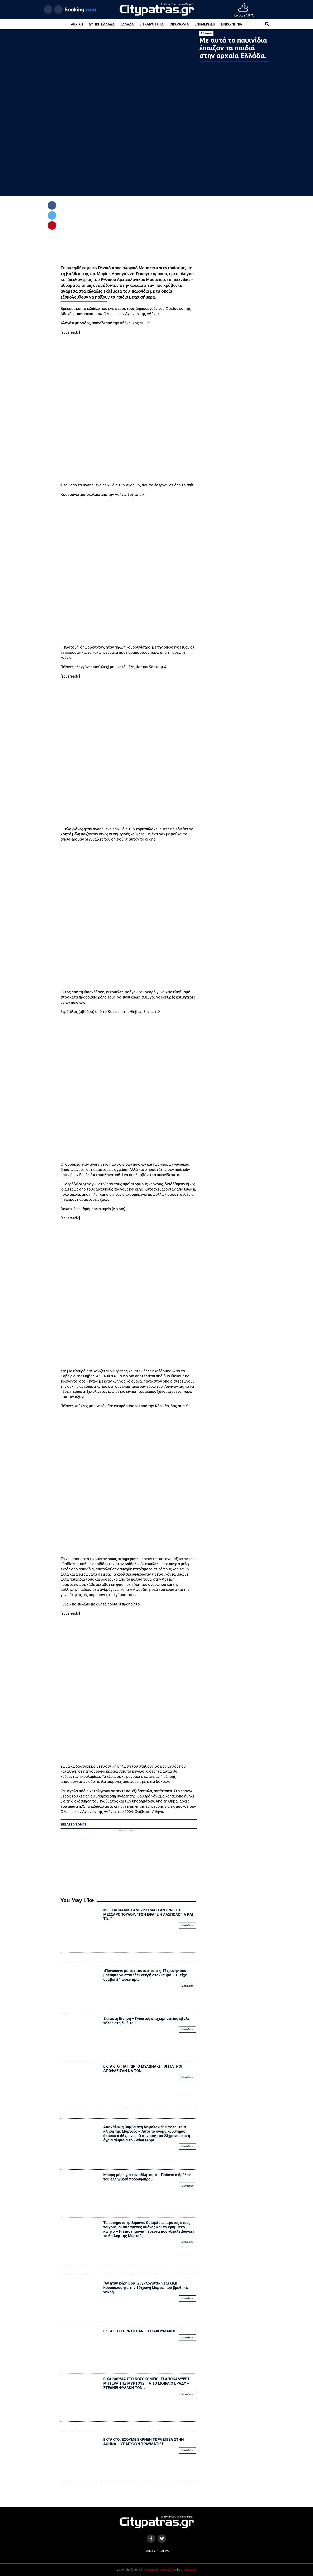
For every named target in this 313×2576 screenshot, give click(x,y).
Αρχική (77, 24)
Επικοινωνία (231, 24)
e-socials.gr (188, 2569)
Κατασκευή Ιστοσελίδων (159, 2569)
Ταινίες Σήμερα (156, 2551)
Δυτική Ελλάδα (102, 24)
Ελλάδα (127, 24)
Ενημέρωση (205, 24)
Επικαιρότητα (152, 24)
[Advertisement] (128, 1861)
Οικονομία (179, 24)
